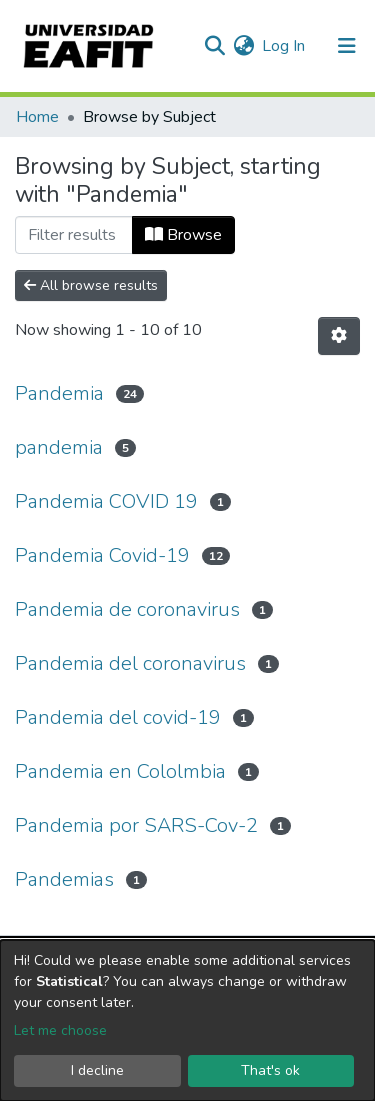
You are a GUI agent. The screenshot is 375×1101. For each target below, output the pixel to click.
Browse (183, 235)
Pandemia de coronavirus (127, 609)
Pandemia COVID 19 (106, 501)
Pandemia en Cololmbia (120, 771)
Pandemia (59, 393)
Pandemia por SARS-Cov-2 (136, 825)
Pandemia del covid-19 (118, 717)
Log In (284, 46)
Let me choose (60, 1030)
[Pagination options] (339, 336)
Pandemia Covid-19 (102, 555)
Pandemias (64, 879)
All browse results (91, 285)
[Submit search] (214, 46)
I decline (97, 1070)
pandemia (59, 447)
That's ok (270, 1070)
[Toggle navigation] (347, 46)
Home (37, 117)
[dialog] (187, 1020)
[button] (243, 46)
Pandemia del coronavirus (130, 663)
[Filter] (74, 235)
